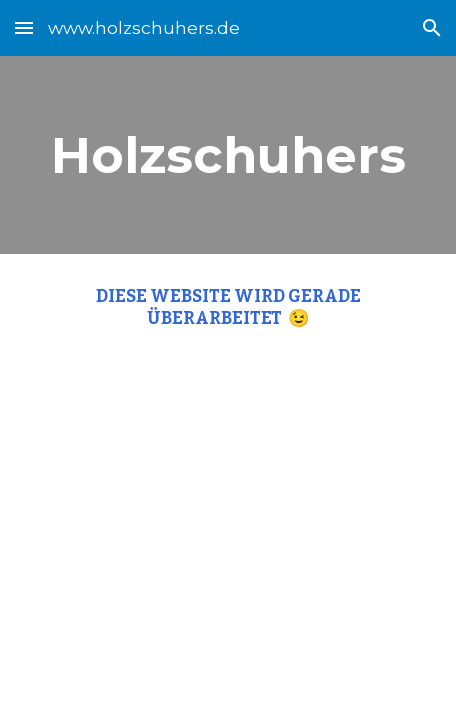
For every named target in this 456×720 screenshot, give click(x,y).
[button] (24, 27)
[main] (228, 155)
